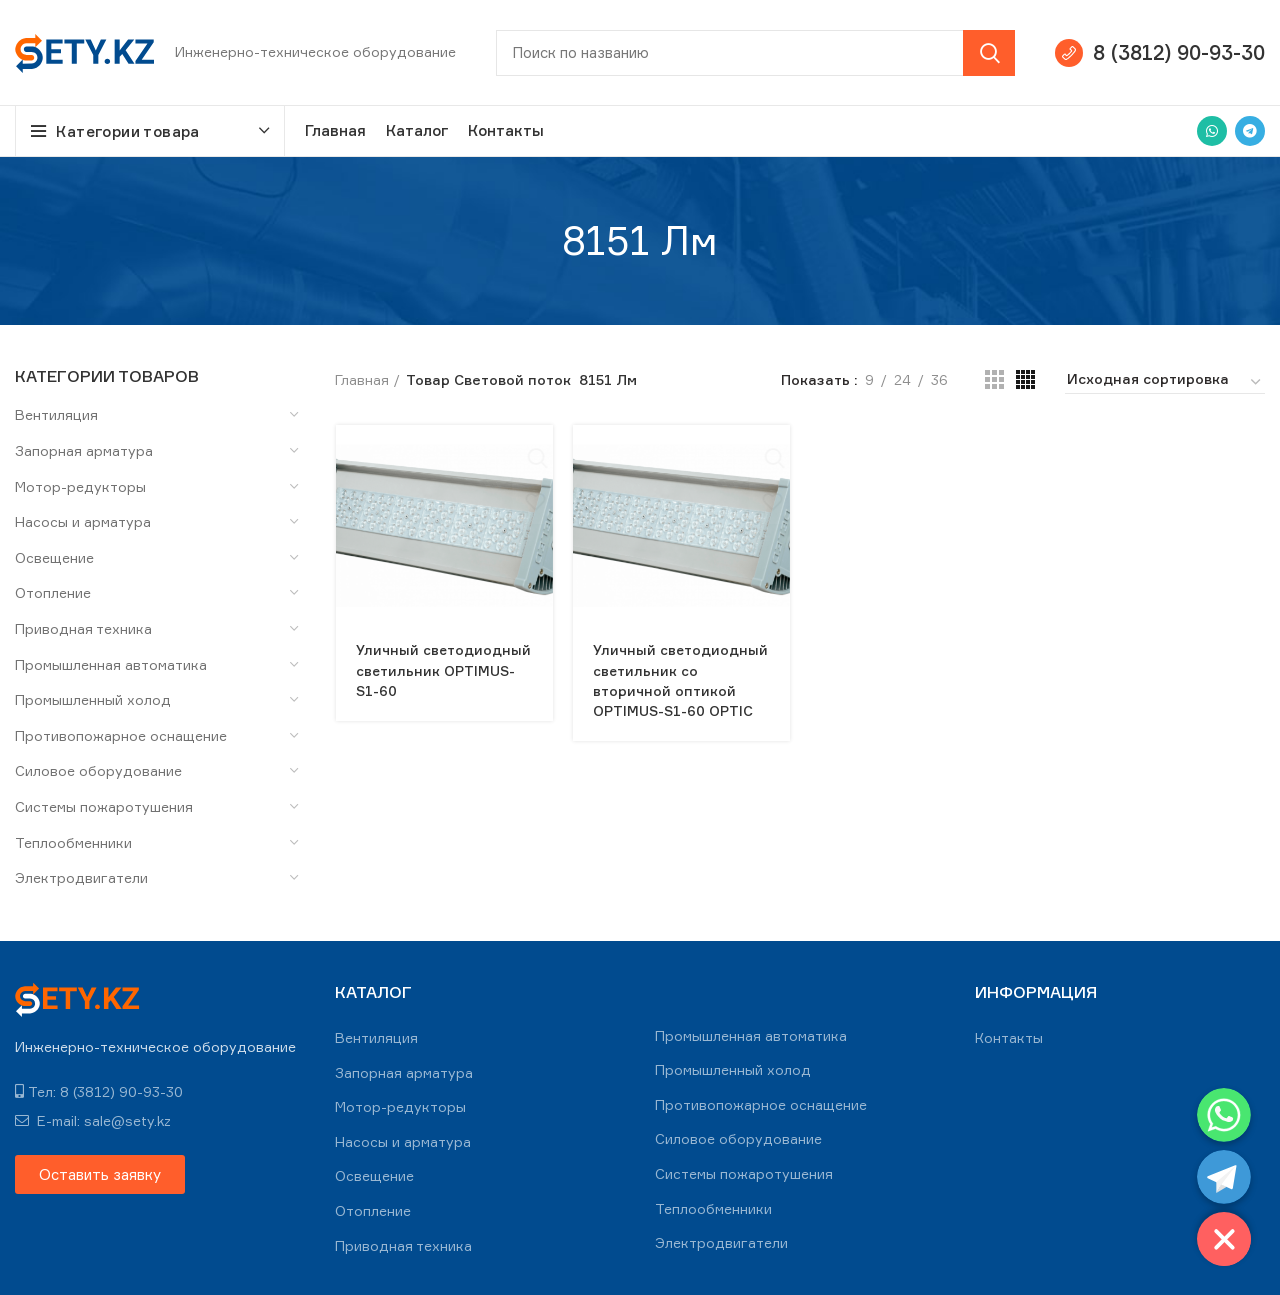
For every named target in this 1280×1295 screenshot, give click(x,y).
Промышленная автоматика (111, 664)
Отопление (53, 592)
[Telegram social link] (1250, 131)
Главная (362, 379)
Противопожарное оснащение (121, 735)
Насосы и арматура (83, 521)
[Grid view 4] (1025, 379)
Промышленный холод (93, 699)
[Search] (755, 53)
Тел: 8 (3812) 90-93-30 (99, 1091)
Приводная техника (83, 628)
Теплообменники (73, 842)
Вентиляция (56, 414)
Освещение (54, 557)
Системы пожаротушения (104, 806)
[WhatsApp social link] (1212, 131)
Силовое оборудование (98, 770)
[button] (100, 1174)
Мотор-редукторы (80, 486)
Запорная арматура (84, 450)
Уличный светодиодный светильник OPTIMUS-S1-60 (443, 669)
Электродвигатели (81, 877)
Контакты (1009, 1037)
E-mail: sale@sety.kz (93, 1120)
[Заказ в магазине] (1165, 382)
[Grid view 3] (994, 379)
